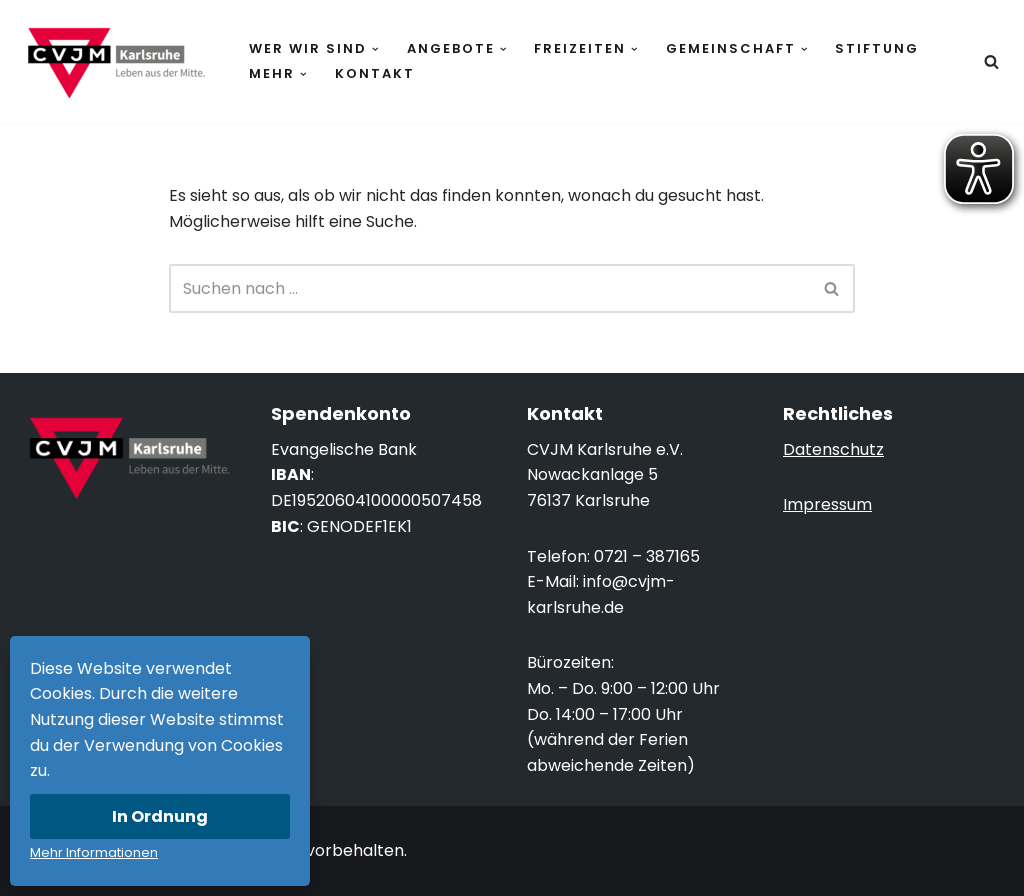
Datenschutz (833, 449)
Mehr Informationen (94, 852)
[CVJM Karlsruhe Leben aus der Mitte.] (115, 61)
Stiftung (877, 48)
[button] (375, 49)
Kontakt (375, 73)
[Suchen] (991, 61)
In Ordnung (160, 816)
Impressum (827, 504)
